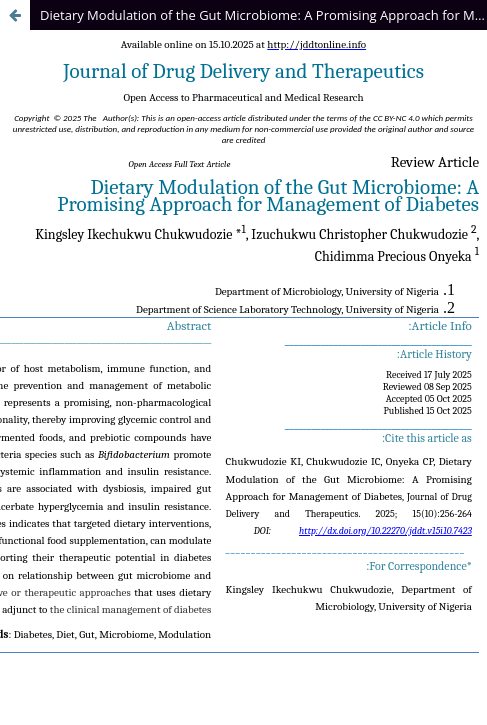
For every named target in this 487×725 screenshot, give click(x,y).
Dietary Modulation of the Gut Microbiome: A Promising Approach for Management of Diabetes (263, 15)
